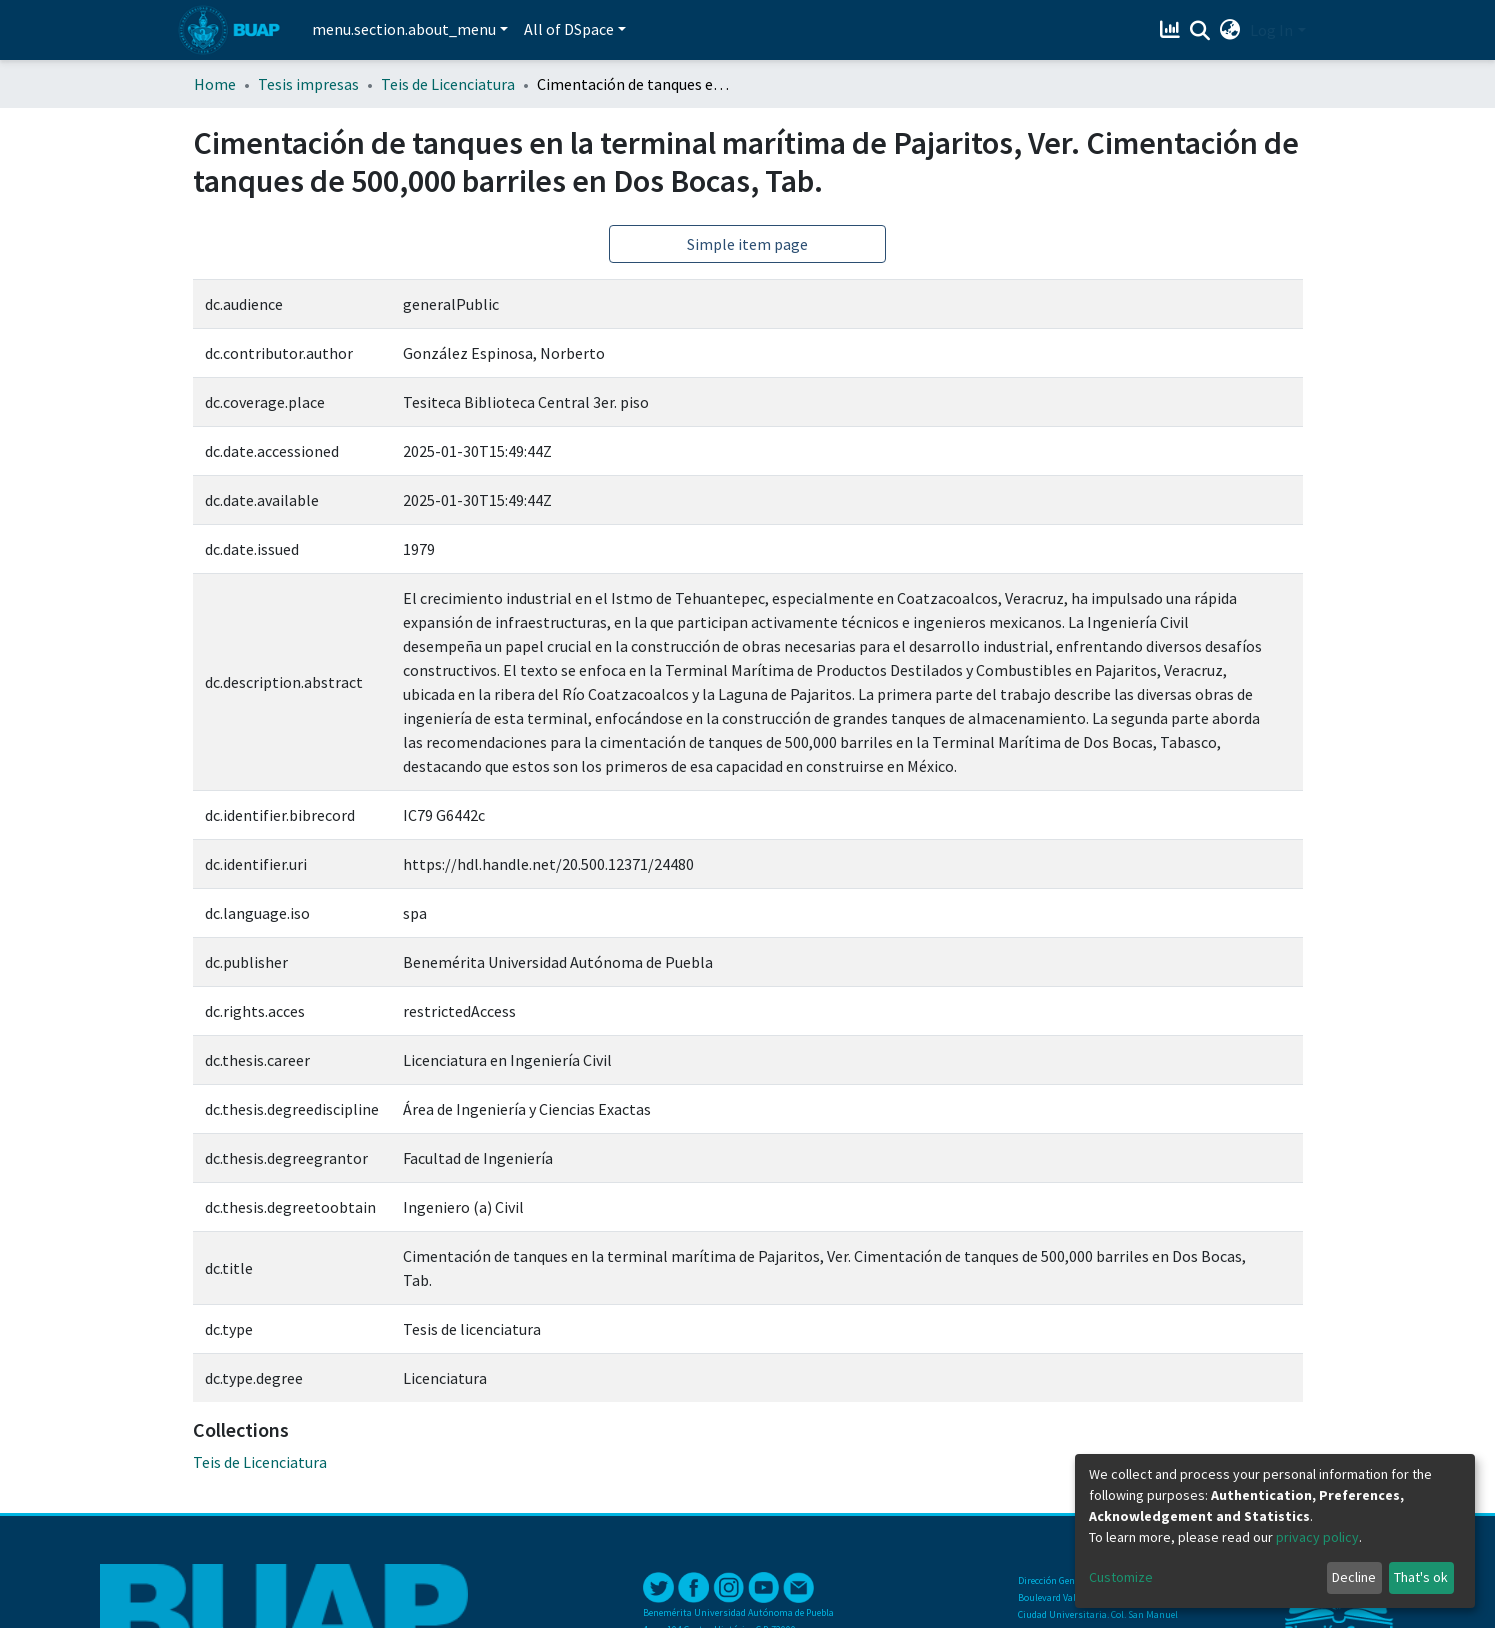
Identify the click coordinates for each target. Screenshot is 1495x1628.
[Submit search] (1199, 31)
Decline (1354, 1577)
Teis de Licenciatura (448, 84)
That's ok (1421, 1577)
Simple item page (747, 244)
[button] (1229, 30)
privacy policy (1317, 1537)
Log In (1271, 30)
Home (215, 84)
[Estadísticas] (1171, 30)
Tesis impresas (308, 84)
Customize (1121, 1577)
